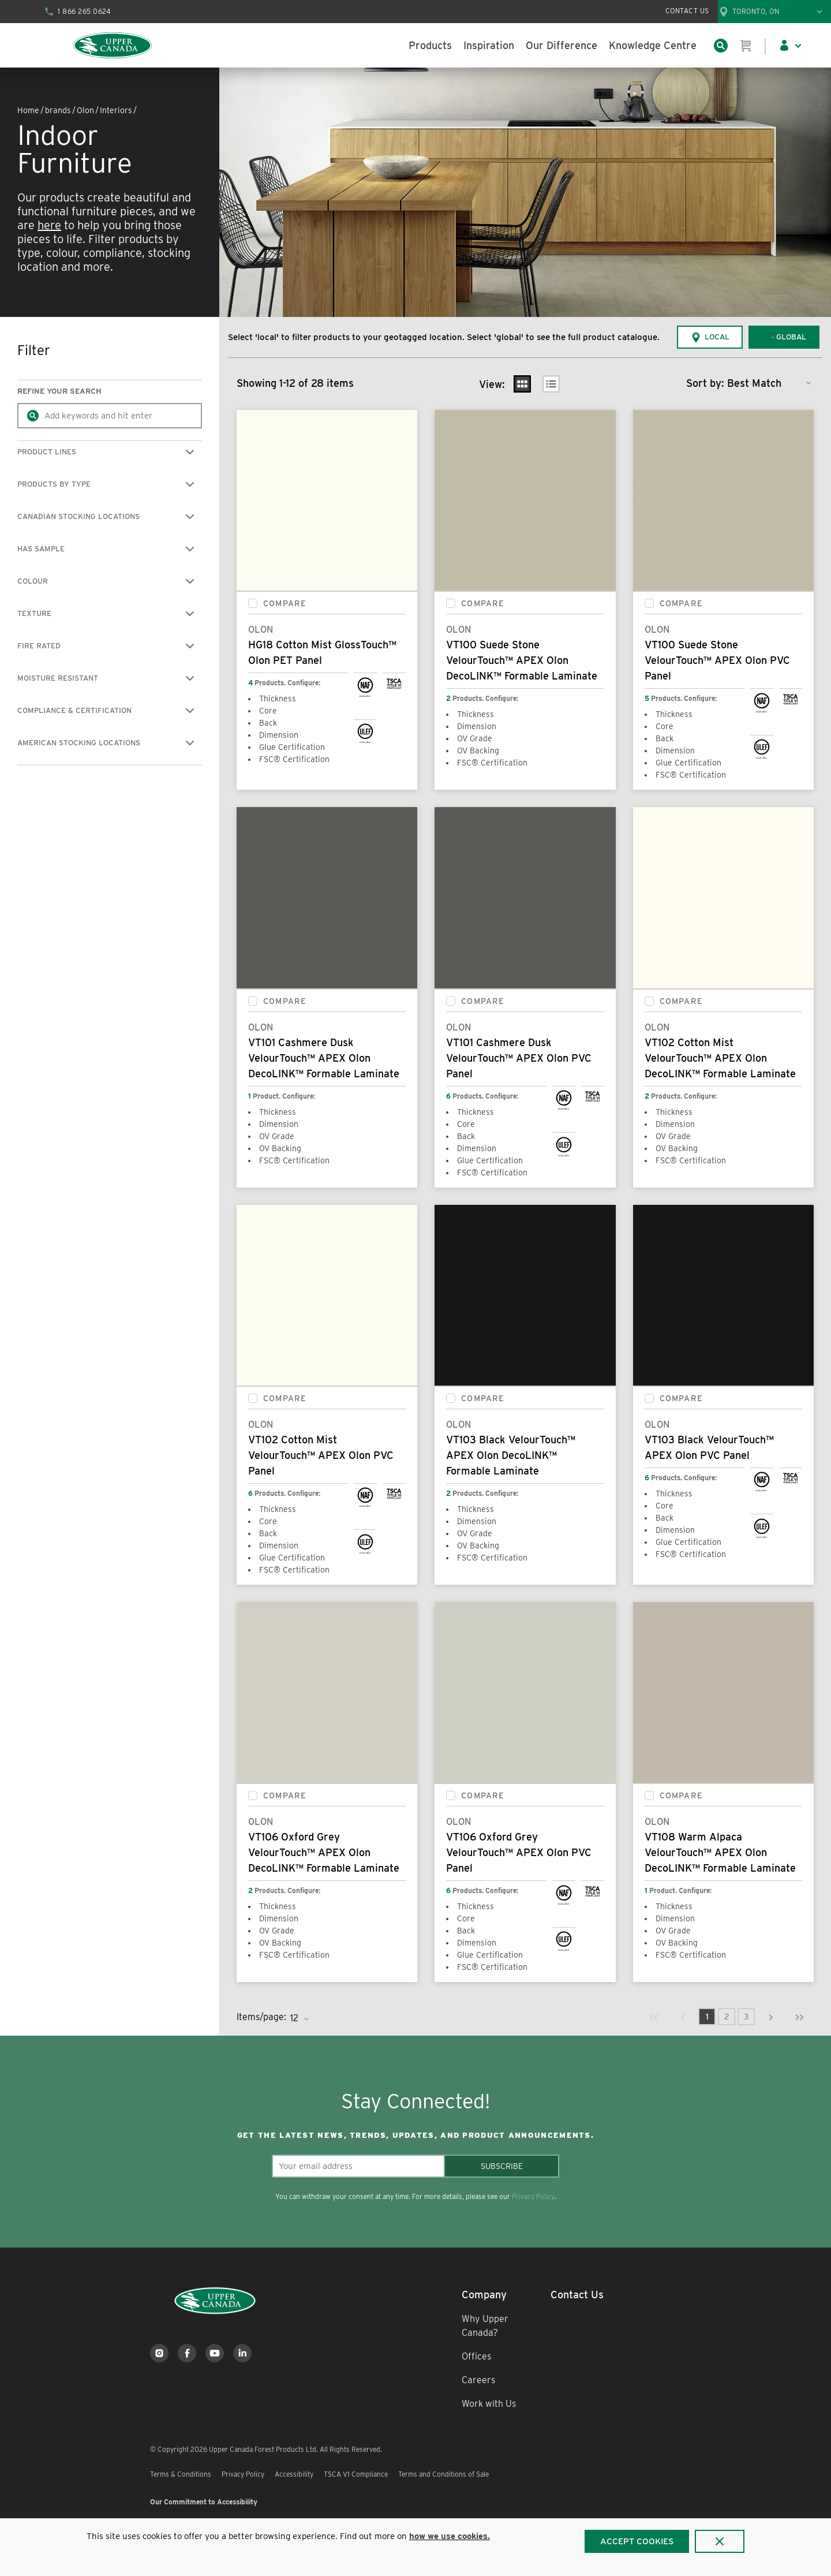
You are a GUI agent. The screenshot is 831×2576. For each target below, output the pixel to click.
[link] (654, 2016)
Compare (284, 603)
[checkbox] (252, 603)
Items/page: (261, 2016)
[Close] (719, 2541)
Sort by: (705, 383)
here (49, 225)
